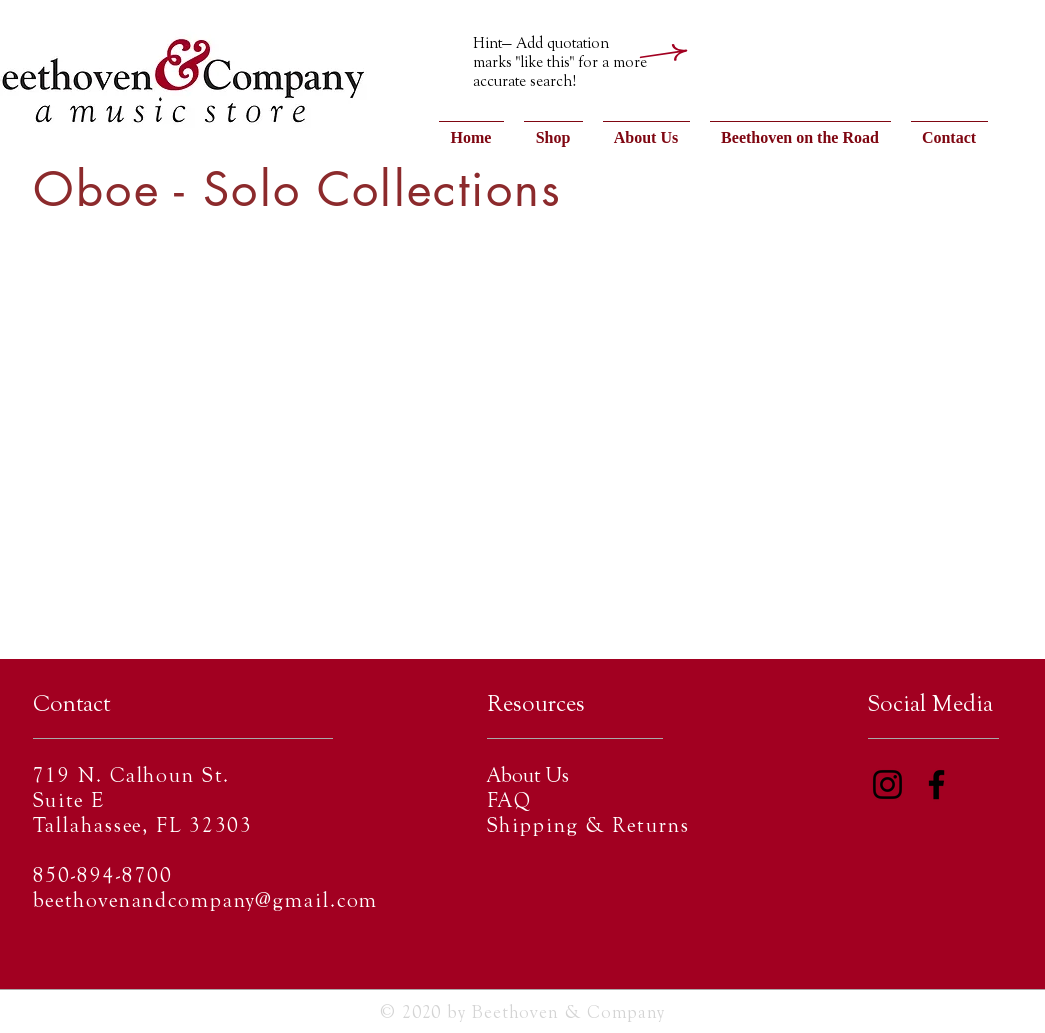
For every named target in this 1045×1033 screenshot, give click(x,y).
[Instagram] (887, 784)
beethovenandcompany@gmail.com (206, 902)
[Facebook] (936, 784)
